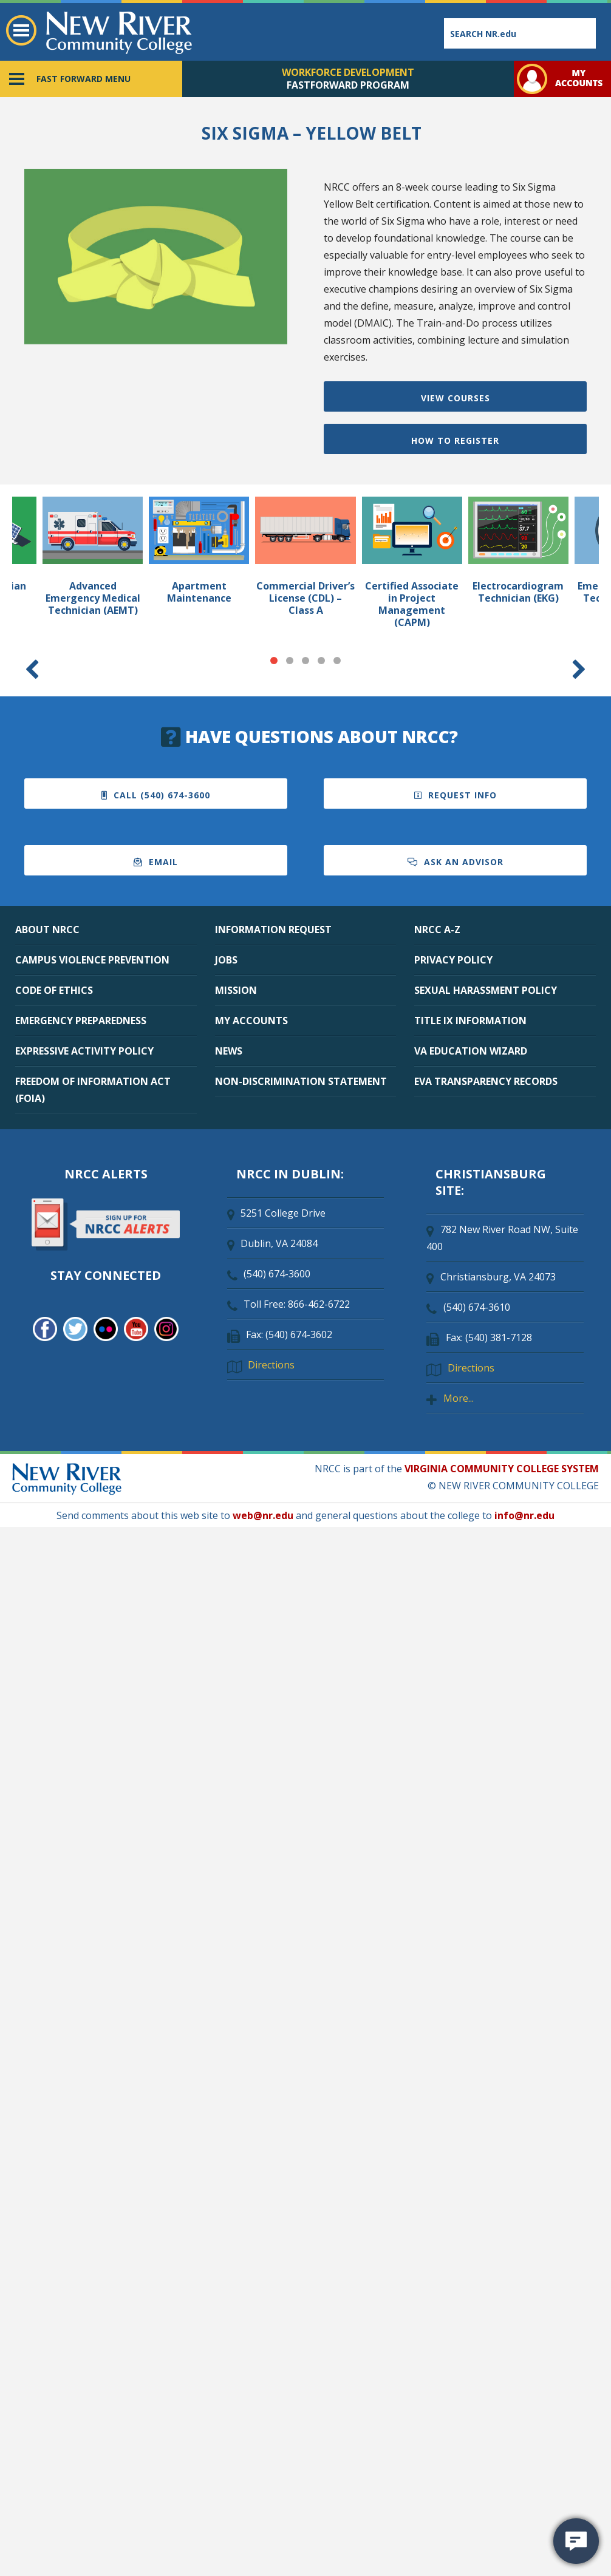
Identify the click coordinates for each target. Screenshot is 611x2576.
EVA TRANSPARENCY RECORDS (486, 1081)
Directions (271, 1364)
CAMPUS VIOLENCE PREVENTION (92, 960)
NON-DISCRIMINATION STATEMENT (301, 1081)
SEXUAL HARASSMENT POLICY (485, 990)
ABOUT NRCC (47, 929)
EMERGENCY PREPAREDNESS (80, 1020)
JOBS (226, 960)
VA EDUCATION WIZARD (470, 1051)
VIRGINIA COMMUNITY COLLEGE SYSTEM (501, 1468)
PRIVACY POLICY (453, 960)
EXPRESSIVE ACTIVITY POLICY (84, 1051)
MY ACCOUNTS (251, 1020)
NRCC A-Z (437, 929)
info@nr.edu (524, 1515)
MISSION (236, 990)
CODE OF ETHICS (54, 990)
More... (458, 1398)
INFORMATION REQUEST (273, 929)
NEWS (228, 1051)
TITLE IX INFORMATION (470, 1020)
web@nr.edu (263, 1515)
